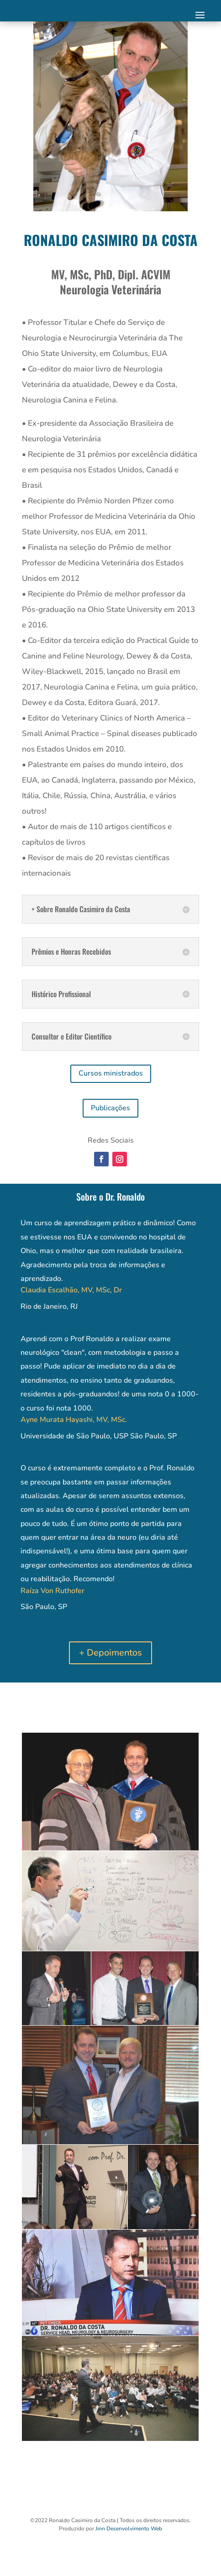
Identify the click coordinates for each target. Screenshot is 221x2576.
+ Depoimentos (110, 1652)
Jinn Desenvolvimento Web (128, 2528)
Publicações (110, 1108)
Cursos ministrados (111, 1073)
